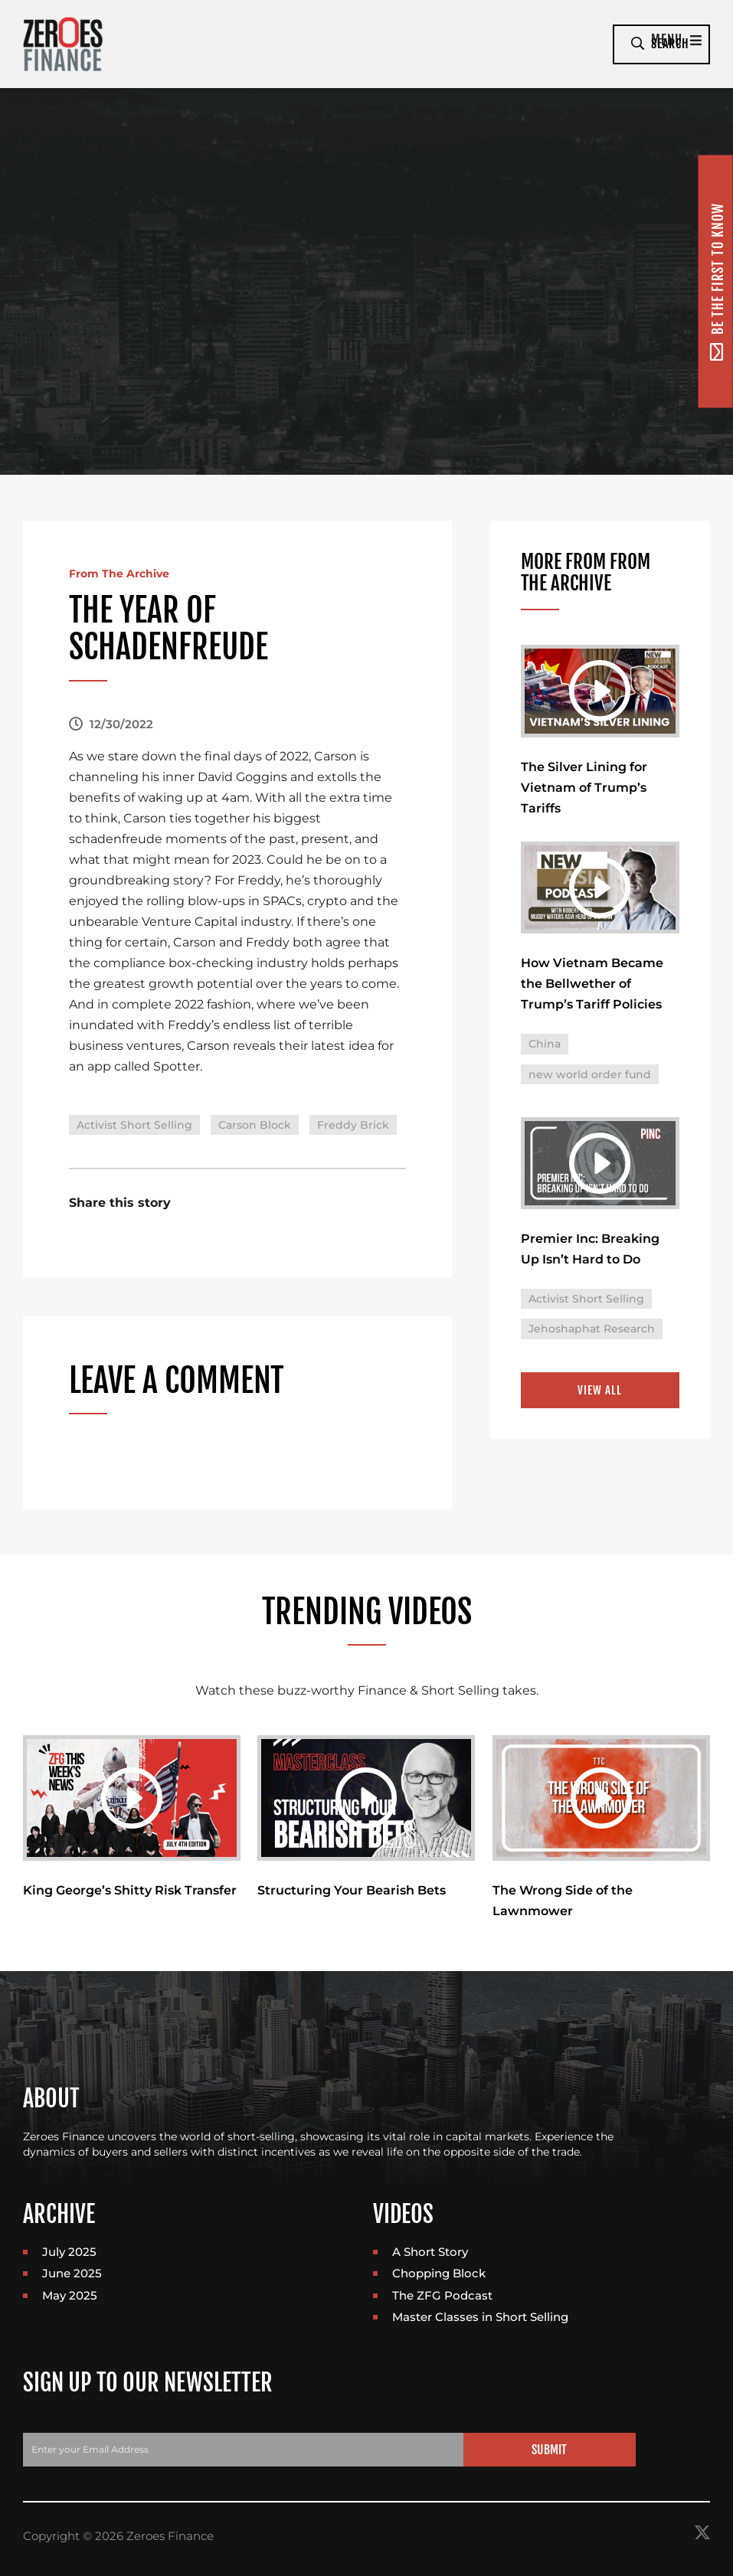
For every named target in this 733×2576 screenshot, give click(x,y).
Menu (565, 44)
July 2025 (69, 2253)
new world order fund (589, 1078)
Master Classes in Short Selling (480, 2319)
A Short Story (430, 2253)
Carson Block (254, 1125)
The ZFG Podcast (442, 2297)
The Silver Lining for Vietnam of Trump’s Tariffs (584, 789)
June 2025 (72, 2275)
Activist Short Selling (134, 1125)
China (544, 1048)
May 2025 (69, 2297)
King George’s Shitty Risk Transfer (130, 1892)
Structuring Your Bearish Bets (351, 1892)
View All (600, 1396)
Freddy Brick (353, 1125)
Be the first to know (717, 281)
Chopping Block (439, 2275)
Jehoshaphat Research (591, 1335)
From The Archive (126, 573)
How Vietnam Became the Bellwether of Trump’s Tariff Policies (592, 988)
